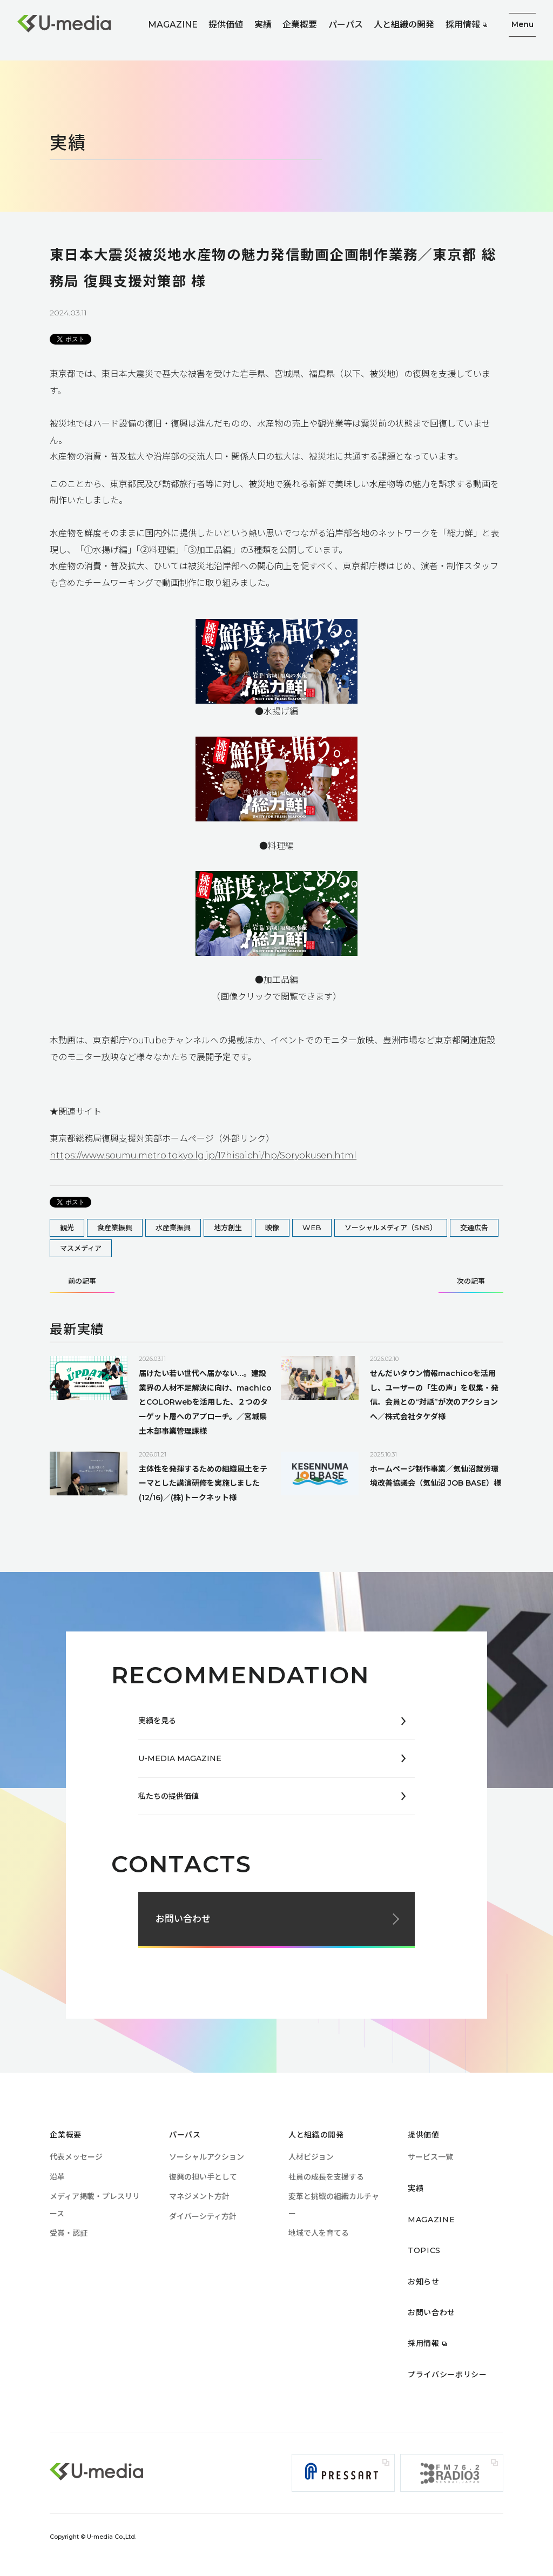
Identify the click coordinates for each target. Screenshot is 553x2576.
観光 (67, 1227)
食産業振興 (114, 1227)
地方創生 (228, 1227)
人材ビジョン (311, 2157)
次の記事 (471, 1281)
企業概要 (299, 24)
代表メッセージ (76, 2157)
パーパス (345, 24)
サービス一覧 (430, 2157)
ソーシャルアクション (206, 2157)
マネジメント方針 (199, 2196)
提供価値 (225, 24)
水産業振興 (173, 1227)
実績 (263, 24)
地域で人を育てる (318, 2233)
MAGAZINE (173, 24)
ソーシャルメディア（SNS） (391, 1227)
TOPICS (424, 2250)
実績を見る (157, 1720)
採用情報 (463, 24)
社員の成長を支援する (326, 2177)
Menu (522, 24)
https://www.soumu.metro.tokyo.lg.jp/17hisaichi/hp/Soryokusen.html (203, 1155)
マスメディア (81, 1248)
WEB (311, 1227)
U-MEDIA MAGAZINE (179, 1758)
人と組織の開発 (404, 24)
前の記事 (82, 1281)
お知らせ (424, 2281)
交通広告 (474, 1227)
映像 (272, 1227)
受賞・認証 (68, 2233)
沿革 (57, 2177)
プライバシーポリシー (447, 2374)
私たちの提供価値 (168, 1796)
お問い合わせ (183, 1918)
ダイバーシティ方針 (203, 2216)
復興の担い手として (203, 2177)
